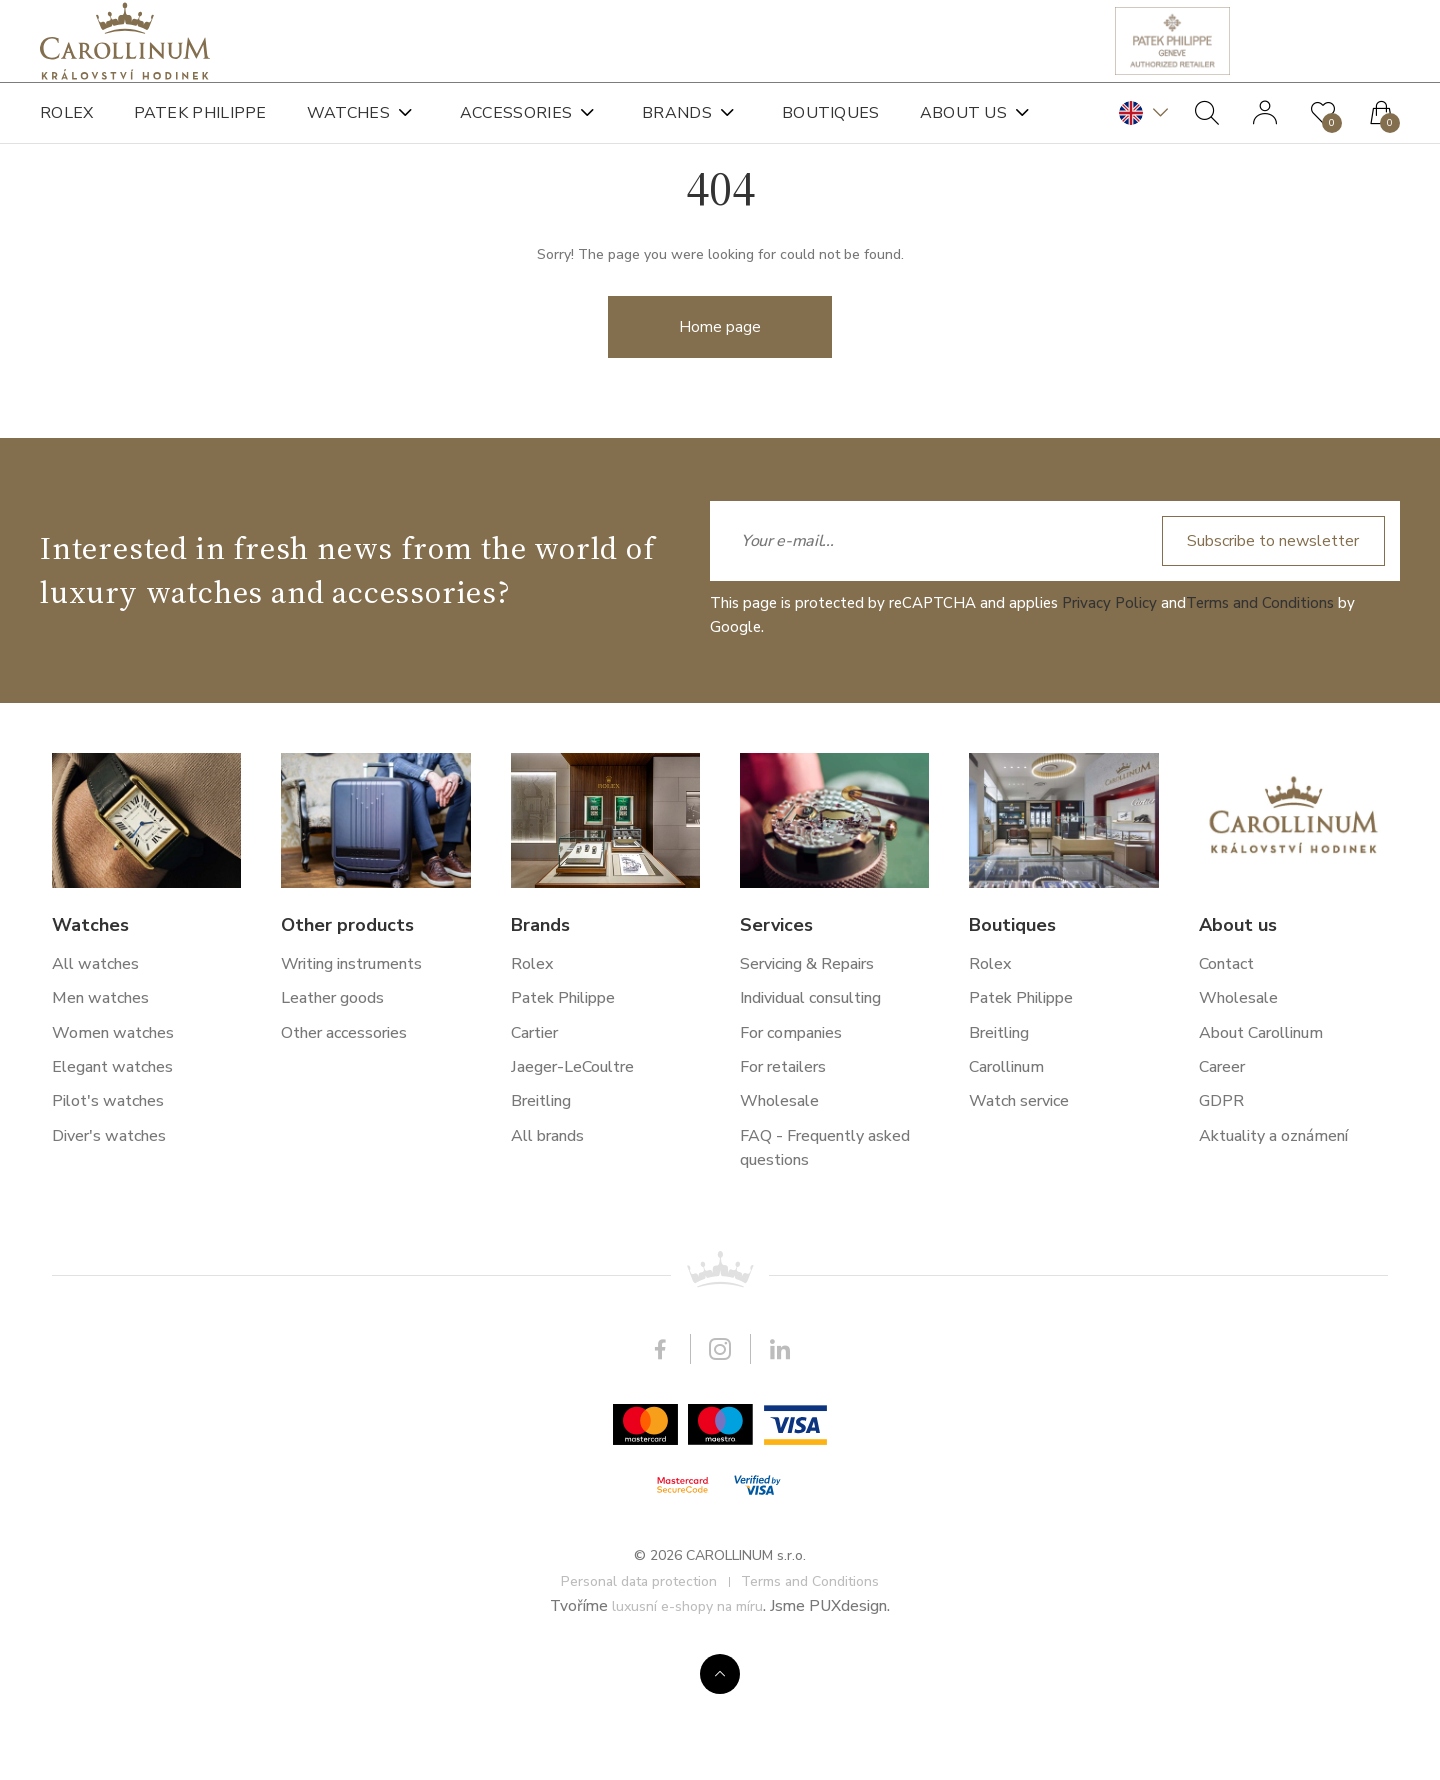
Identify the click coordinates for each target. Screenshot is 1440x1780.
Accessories (516, 130)
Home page (720, 405)
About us (963, 130)
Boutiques (831, 130)
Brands (677, 130)
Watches (348, 130)
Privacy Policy (1109, 1340)
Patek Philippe (200, 130)
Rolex (67, 130)
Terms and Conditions (1260, 1340)
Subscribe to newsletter (1268, 1278)
